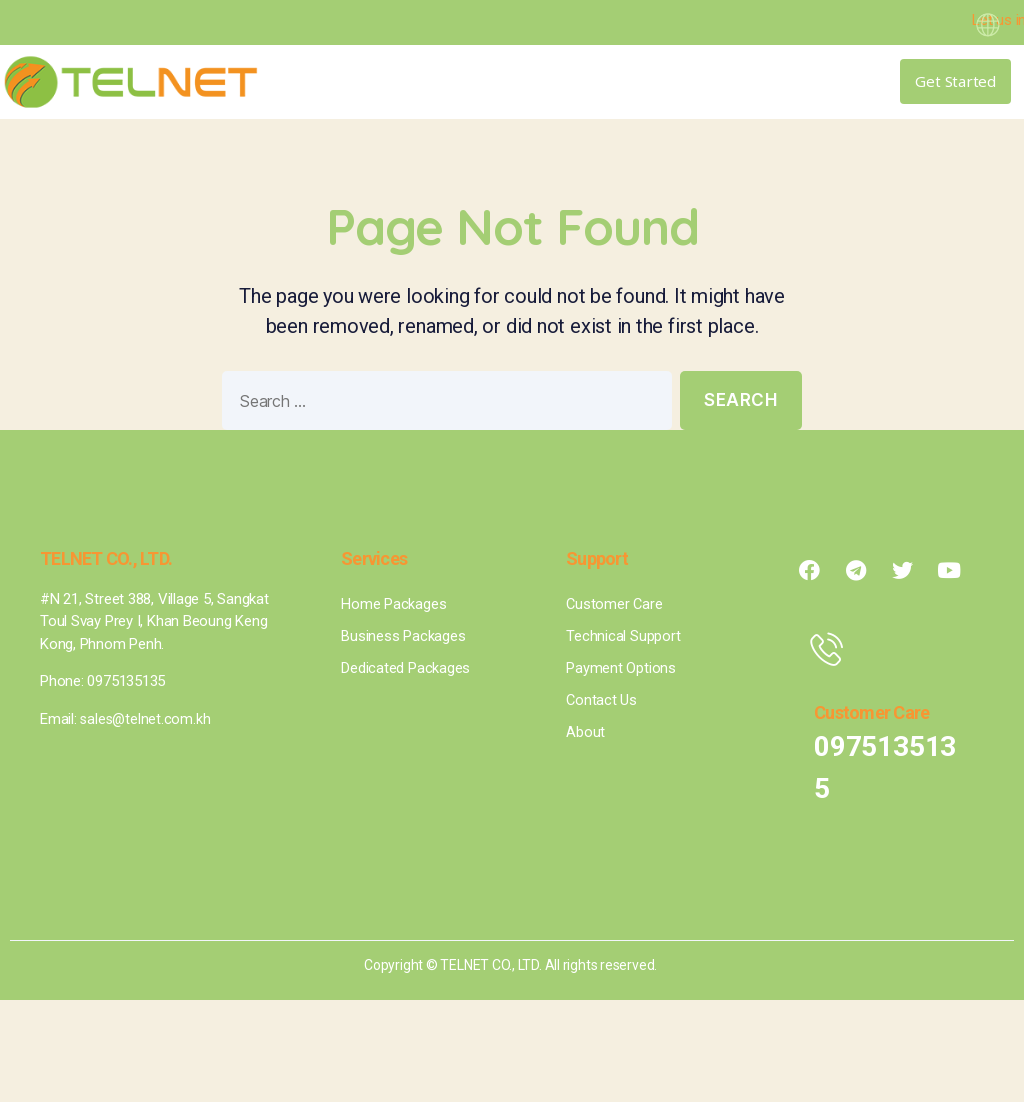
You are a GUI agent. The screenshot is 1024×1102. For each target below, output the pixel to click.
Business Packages (403, 636)
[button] (766, 82)
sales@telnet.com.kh (146, 719)
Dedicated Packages (405, 668)
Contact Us (602, 700)
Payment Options (621, 668)
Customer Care (615, 604)
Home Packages (393, 604)
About (585, 732)
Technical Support (623, 636)
